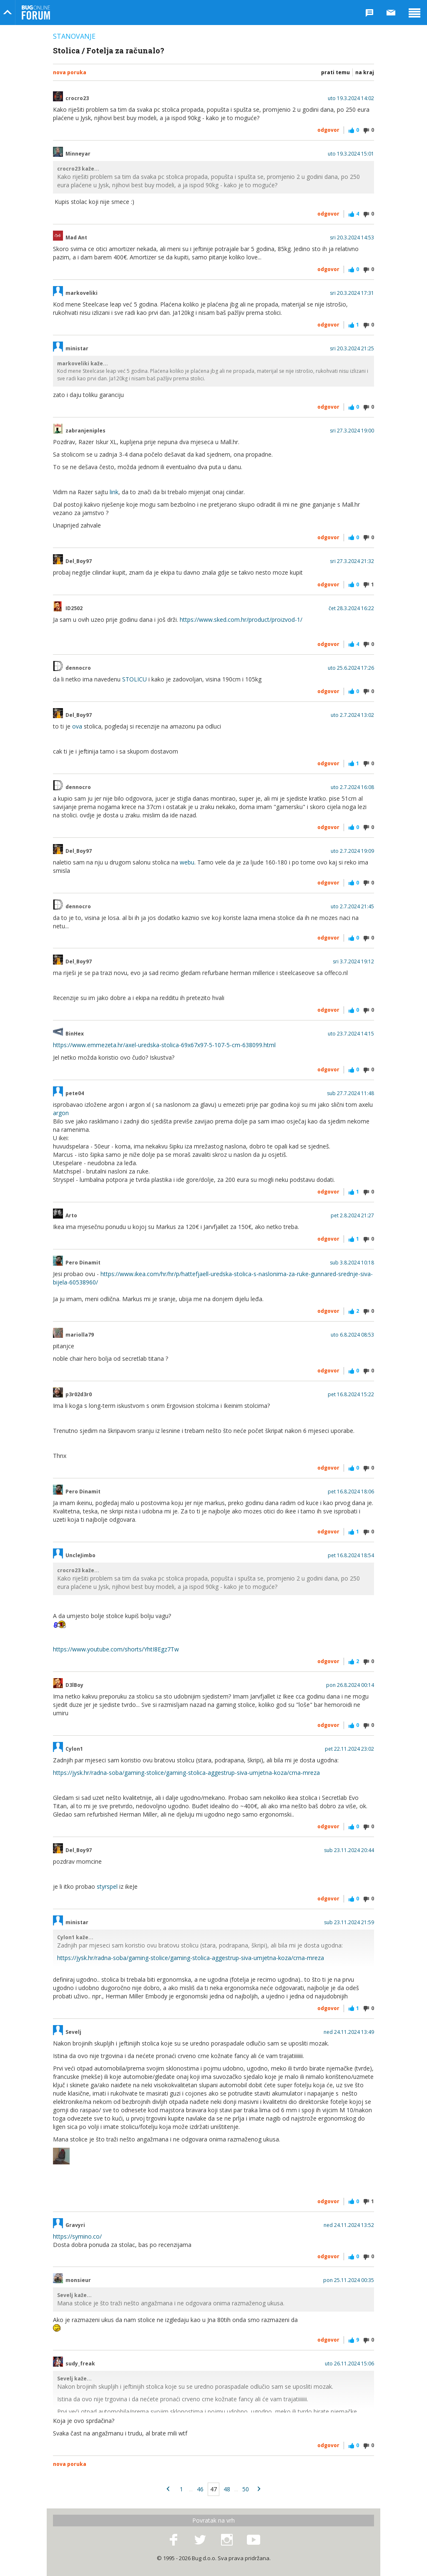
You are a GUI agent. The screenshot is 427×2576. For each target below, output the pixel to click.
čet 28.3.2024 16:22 (351, 608)
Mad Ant (76, 238)
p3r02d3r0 (78, 1394)
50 (245, 2489)
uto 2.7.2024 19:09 (352, 851)
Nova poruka (69, 72)
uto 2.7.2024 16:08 (352, 787)
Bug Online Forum (36, 12)
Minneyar (77, 154)
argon (61, 1113)
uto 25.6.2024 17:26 (351, 668)
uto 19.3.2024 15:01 (351, 154)
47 (213, 2489)
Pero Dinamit (82, 1263)
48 (227, 2489)
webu (187, 862)
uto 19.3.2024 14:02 (351, 98)
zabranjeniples (85, 431)
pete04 (74, 1093)
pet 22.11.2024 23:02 (349, 1749)
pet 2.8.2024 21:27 (352, 1216)
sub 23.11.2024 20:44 (349, 1850)
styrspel (107, 1886)
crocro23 (77, 98)
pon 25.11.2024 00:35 (348, 2280)
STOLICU (134, 679)
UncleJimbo (80, 1555)
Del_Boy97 (78, 561)
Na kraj (364, 72)
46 (200, 2489)
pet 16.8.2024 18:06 (351, 1492)
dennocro (78, 668)
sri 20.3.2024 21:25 (352, 349)
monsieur (78, 2280)
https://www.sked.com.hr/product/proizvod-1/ (241, 619)
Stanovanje (74, 36)
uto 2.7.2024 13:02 (352, 715)
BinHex (74, 1034)
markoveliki (81, 293)
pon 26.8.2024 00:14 (350, 1685)
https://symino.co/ (77, 2236)
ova (77, 726)
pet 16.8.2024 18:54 (351, 1555)
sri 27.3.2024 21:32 (352, 561)
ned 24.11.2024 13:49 (349, 2032)
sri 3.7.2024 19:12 (353, 962)
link (114, 492)
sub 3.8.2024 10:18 (352, 1263)
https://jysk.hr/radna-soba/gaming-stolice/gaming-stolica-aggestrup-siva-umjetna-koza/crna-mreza (186, 1773)
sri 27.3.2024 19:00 (352, 431)
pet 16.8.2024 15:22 (351, 1394)
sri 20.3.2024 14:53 (352, 238)
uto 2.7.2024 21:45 (352, 907)
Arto (71, 1216)
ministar (76, 349)
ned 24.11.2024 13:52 (349, 2225)
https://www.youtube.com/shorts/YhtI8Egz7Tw (116, 1649)
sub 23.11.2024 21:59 (349, 1922)
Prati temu (335, 72)
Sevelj (73, 2032)
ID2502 (74, 608)
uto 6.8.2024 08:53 (352, 1335)
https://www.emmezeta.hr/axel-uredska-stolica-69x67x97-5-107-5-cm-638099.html (164, 1045)
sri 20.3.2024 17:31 (352, 293)
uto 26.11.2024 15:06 (349, 2364)
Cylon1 (74, 1749)
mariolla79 (79, 1335)
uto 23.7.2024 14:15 (351, 1034)
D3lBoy (74, 1685)
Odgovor (328, 129)
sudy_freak (80, 2364)
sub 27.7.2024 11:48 (350, 1093)
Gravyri (75, 2225)
